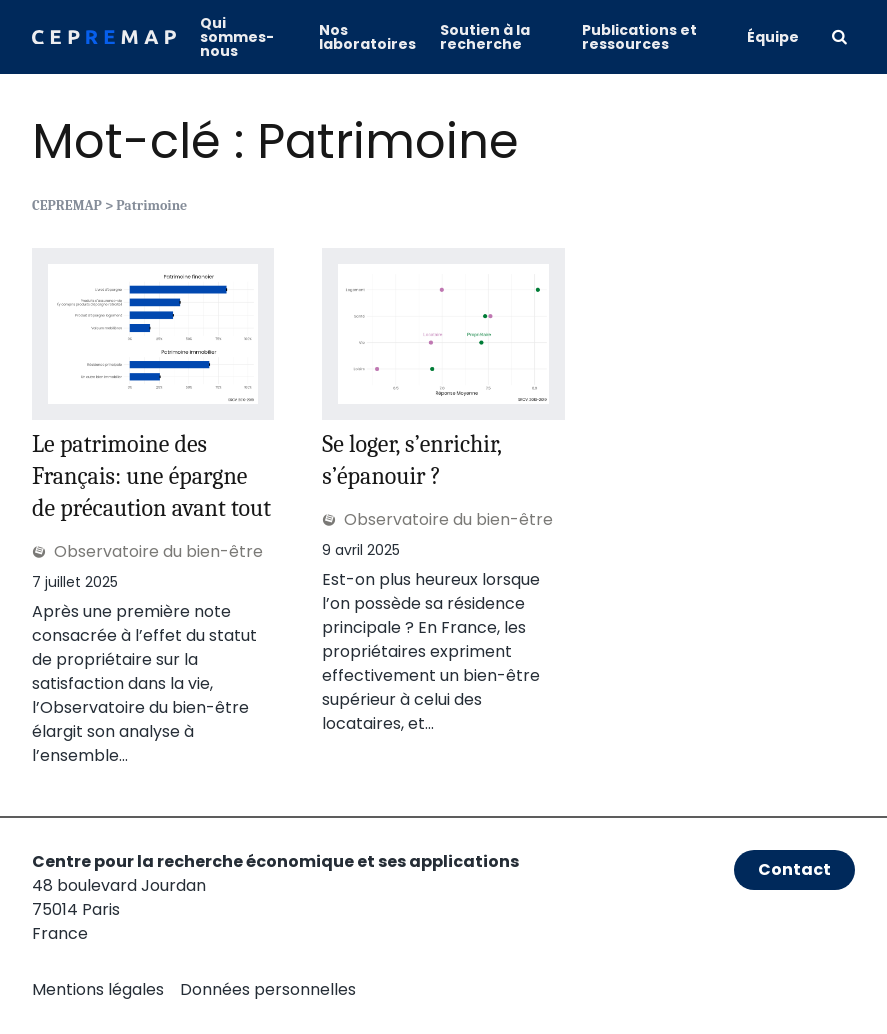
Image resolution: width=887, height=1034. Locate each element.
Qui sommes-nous (237, 37)
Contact (794, 869)
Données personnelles (268, 989)
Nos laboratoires (367, 37)
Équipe (773, 37)
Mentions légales (98, 989)
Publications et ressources (639, 37)
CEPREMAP (67, 205)
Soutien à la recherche (485, 37)
